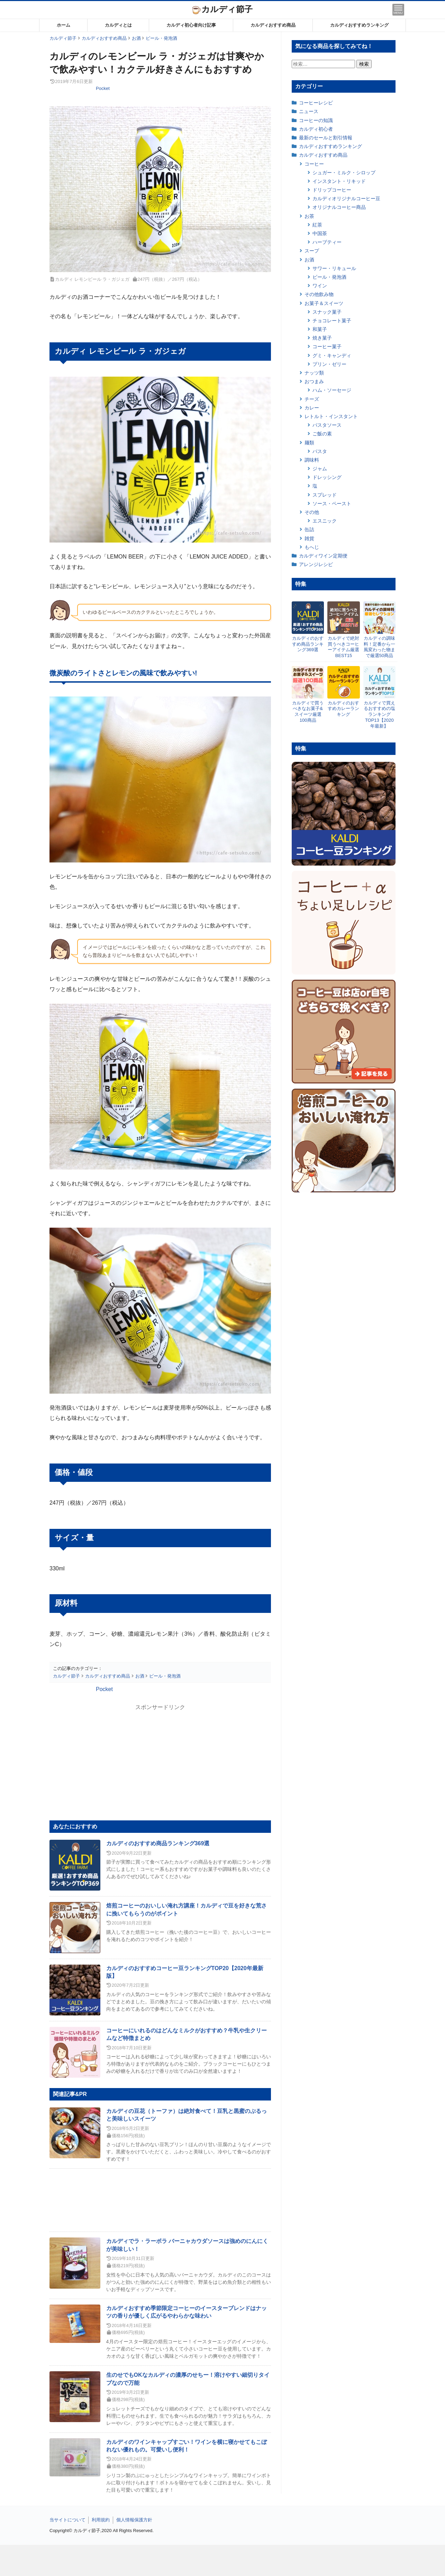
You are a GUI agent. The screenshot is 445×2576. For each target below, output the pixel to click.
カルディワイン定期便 (323, 555)
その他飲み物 (319, 294)
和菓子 (319, 329)
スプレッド (324, 495)
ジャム (319, 468)
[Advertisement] (222, 2560)
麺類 (309, 442)
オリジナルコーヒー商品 (339, 207)
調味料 (312, 460)
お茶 (309, 216)
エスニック (324, 521)
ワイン (319, 285)
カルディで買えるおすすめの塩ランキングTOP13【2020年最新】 (379, 714)
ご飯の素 (322, 433)
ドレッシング (327, 477)
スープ (312, 250)
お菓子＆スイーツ (324, 303)
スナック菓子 (327, 312)
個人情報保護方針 (134, 2519)
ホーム (63, 25)
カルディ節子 (222, 9)
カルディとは (118, 25)
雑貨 (309, 538)
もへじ (312, 547)
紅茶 (317, 225)
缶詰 (309, 529)
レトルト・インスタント (331, 416)
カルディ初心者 (316, 129)
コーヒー (314, 164)
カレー (312, 407)
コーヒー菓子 (327, 346)
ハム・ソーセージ (331, 390)
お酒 (309, 259)
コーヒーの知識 (316, 120)
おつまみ (314, 381)
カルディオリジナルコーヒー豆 (346, 198)
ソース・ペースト (331, 503)
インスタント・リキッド (339, 181)
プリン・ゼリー (329, 364)
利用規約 (101, 2519)
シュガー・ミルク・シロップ (343, 172)
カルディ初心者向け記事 (191, 25)
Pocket (103, 88)
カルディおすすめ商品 (273, 25)
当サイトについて (67, 2519)
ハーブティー (327, 242)
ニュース (308, 111)
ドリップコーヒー (331, 190)
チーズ (312, 399)
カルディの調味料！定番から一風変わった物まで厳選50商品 (379, 647)
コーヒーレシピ (316, 102)
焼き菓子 (322, 338)
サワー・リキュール (334, 268)
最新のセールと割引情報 (325, 137)
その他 (312, 512)
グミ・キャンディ (331, 355)
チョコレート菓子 (331, 320)
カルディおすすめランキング (359, 25)
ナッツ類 (314, 373)
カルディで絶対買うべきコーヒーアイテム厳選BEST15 (343, 647)
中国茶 (319, 233)
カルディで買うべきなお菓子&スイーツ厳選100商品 (308, 711)
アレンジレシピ (316, 564)
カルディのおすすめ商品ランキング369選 (158, 1843)
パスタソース (327, 425)
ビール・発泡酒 (329, 277)
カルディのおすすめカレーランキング (343, 708)
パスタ (319, 451)
